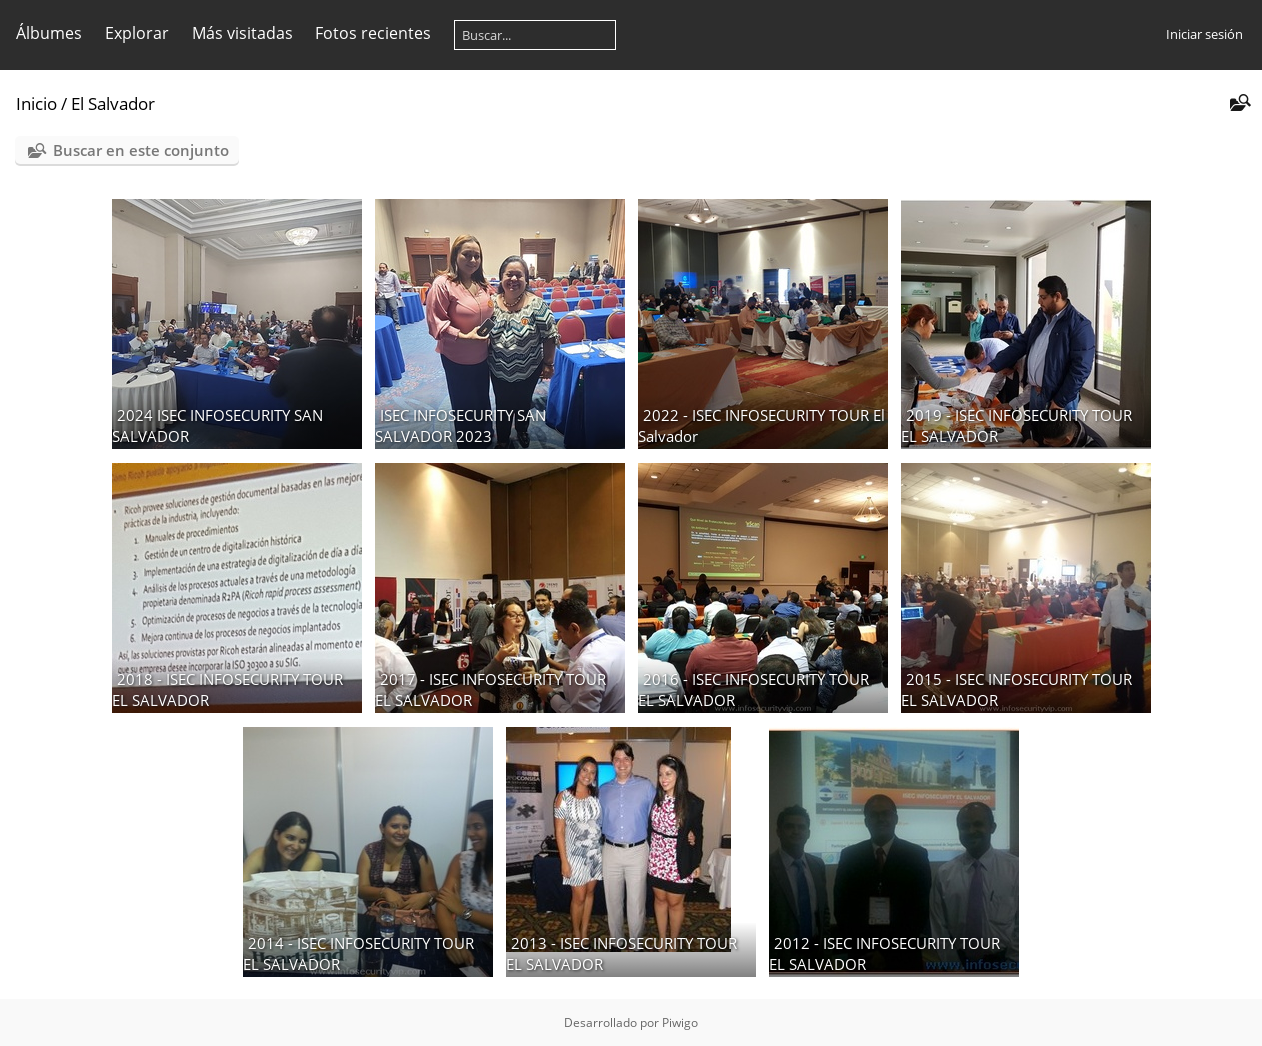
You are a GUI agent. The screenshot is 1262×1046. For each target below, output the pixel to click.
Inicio (36, 103)
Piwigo (680, 1022)
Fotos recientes (373, 33)
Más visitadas (242, 33)
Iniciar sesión (1204, 34)
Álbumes (49, 33)
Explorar (137, 33)
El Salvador (113, 103)
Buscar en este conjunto (141, 150)
